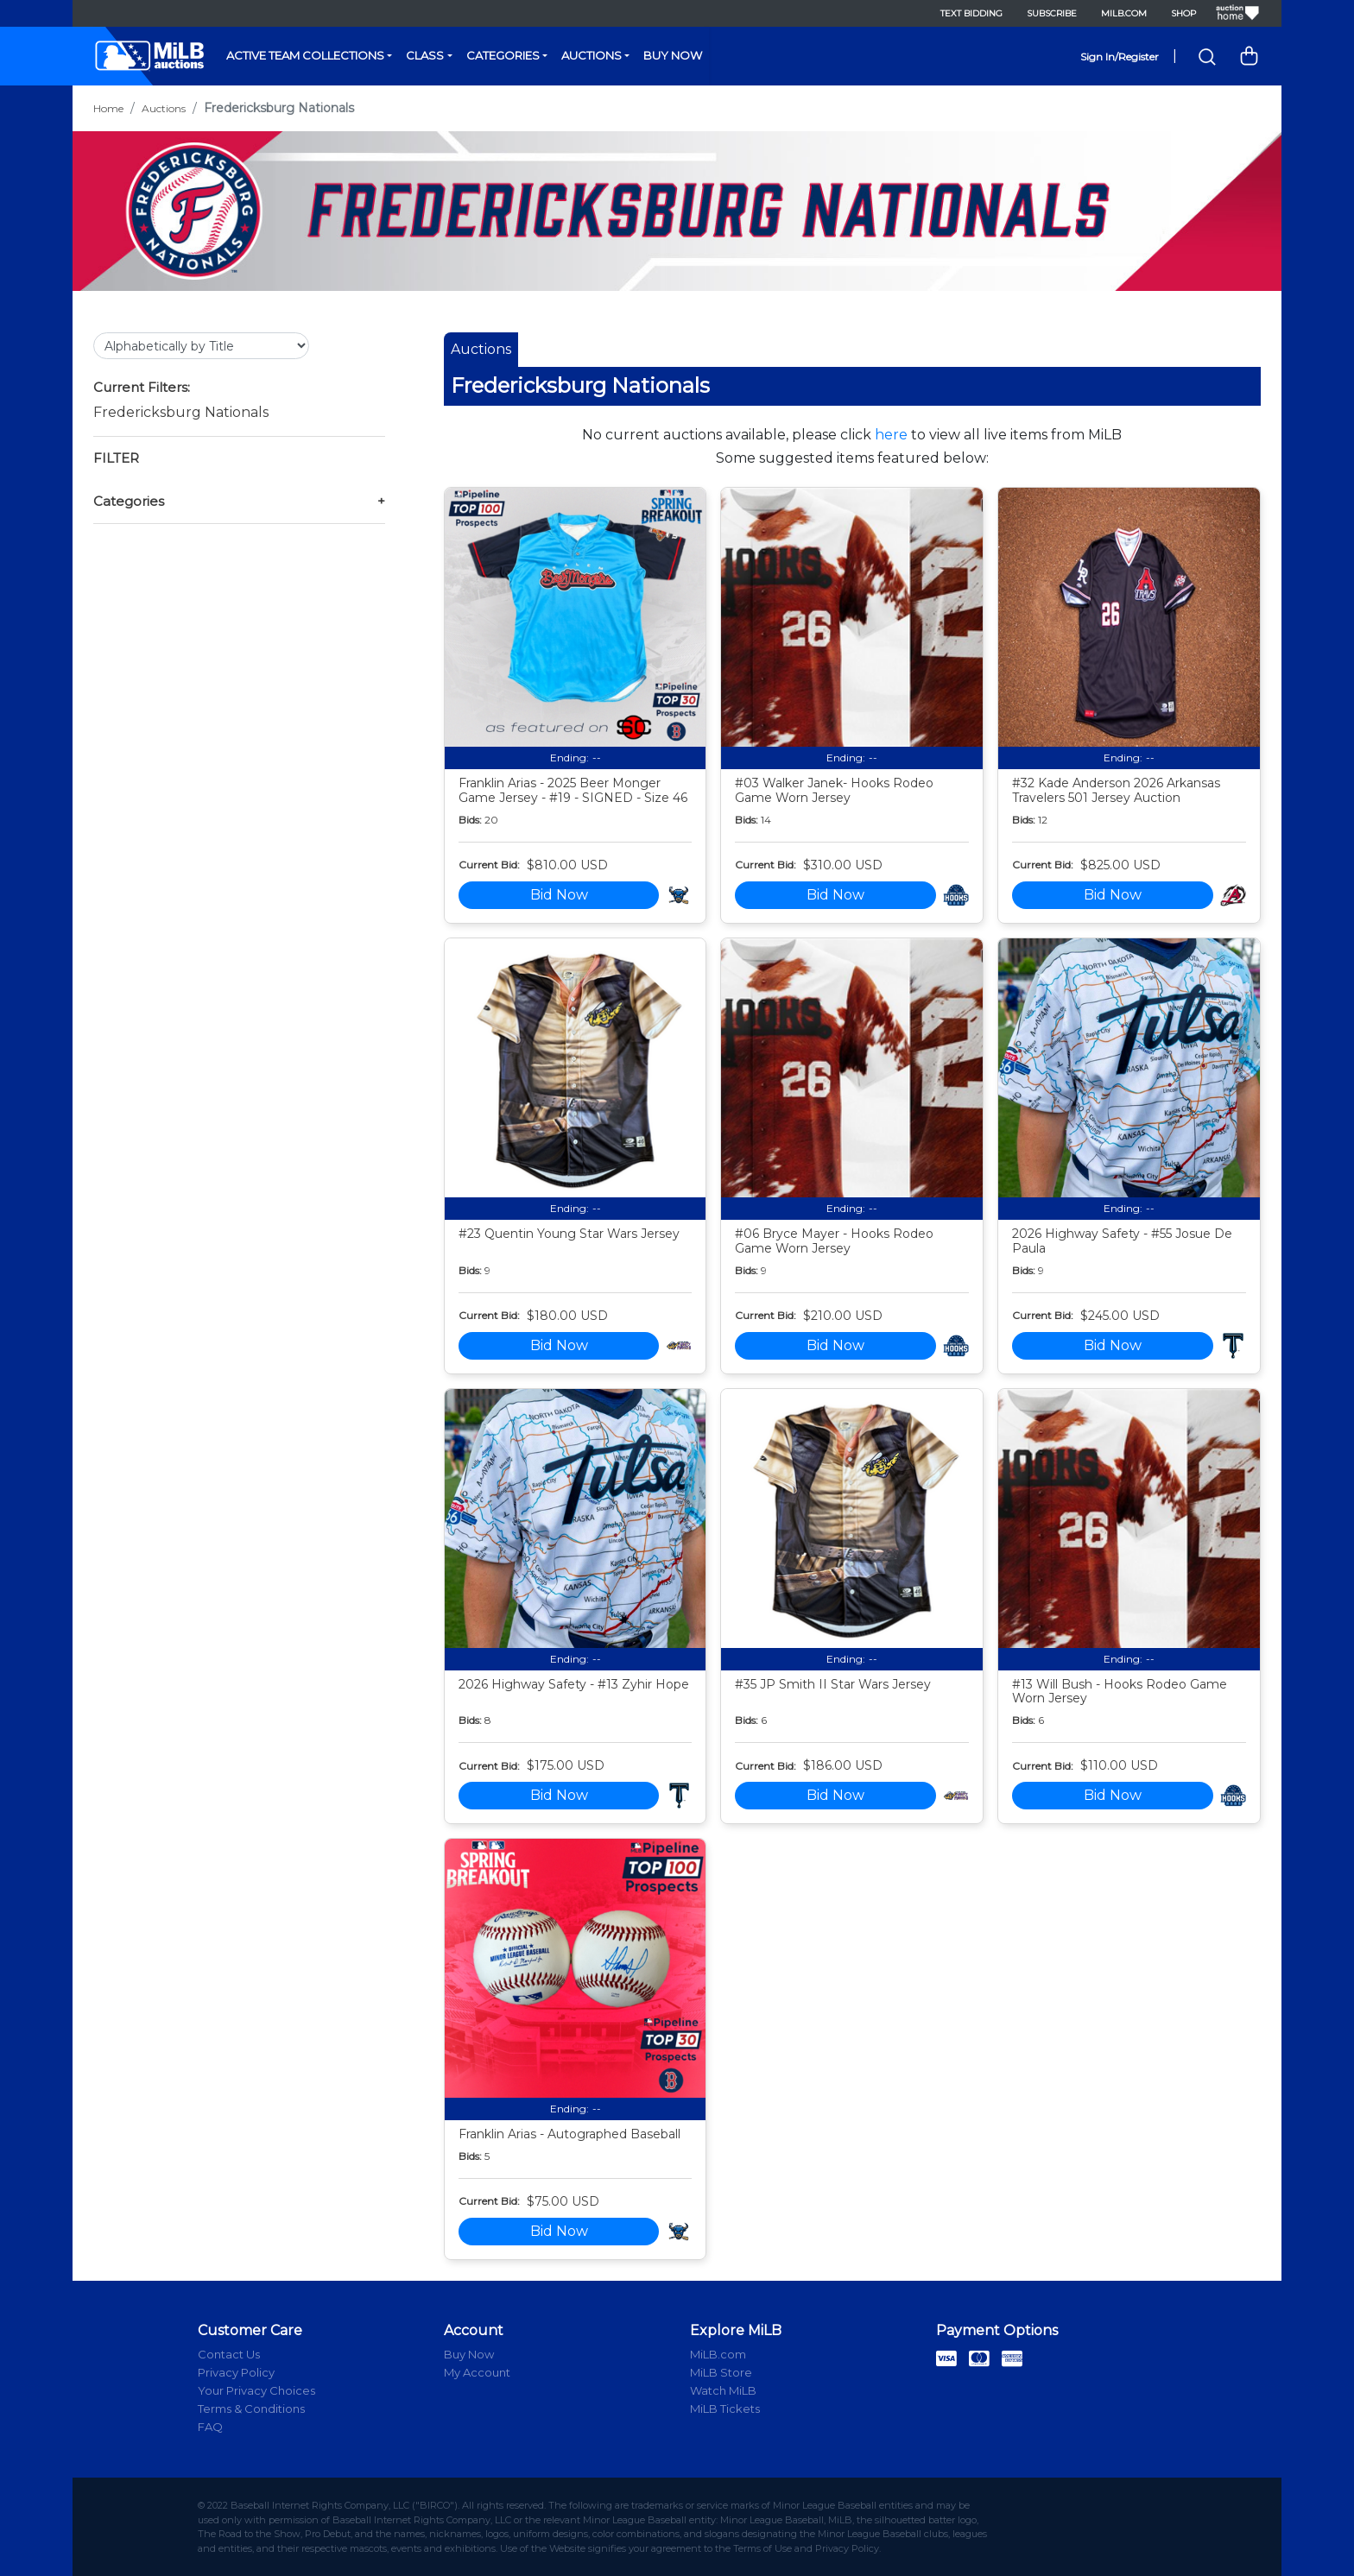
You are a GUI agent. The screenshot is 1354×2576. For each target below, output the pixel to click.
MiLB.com (1124, 13)
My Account (477, 2372)
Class (425, 55)
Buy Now (672, 55)
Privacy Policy (236, 2372)
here (891, 434)
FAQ (210, 2427)
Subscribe (1052, 13)
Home (108, 108)
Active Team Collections (305, 55)
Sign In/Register (1119, 56)
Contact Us (229, 2354)
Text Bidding (971, 13)
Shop (1183, 13)
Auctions (591, 55)
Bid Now (559, 895)
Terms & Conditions (251, 2408)
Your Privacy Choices (256, 2390)
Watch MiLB (723, 2390)
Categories (503, 55)
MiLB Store (721, 2372)
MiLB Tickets (725, 2408)
